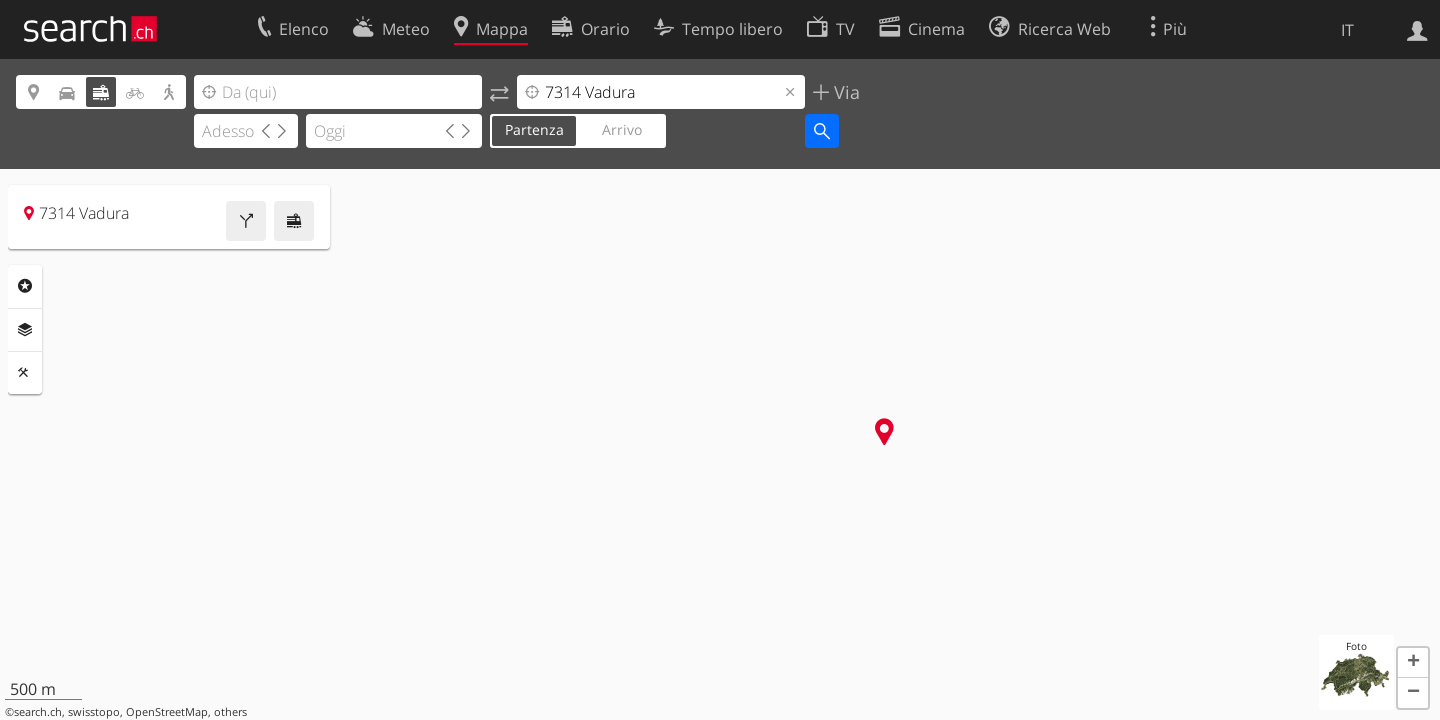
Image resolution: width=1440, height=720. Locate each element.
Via (844, 92)
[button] (1413, 663)
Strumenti (25, 373)
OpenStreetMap (167, 712)
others (230, 712)
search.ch (38, 712)
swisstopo (94, 712)
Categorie (25, 286)
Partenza (534, 129)
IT (1347, 30)
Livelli (25, 330)
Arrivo (622, 129)
